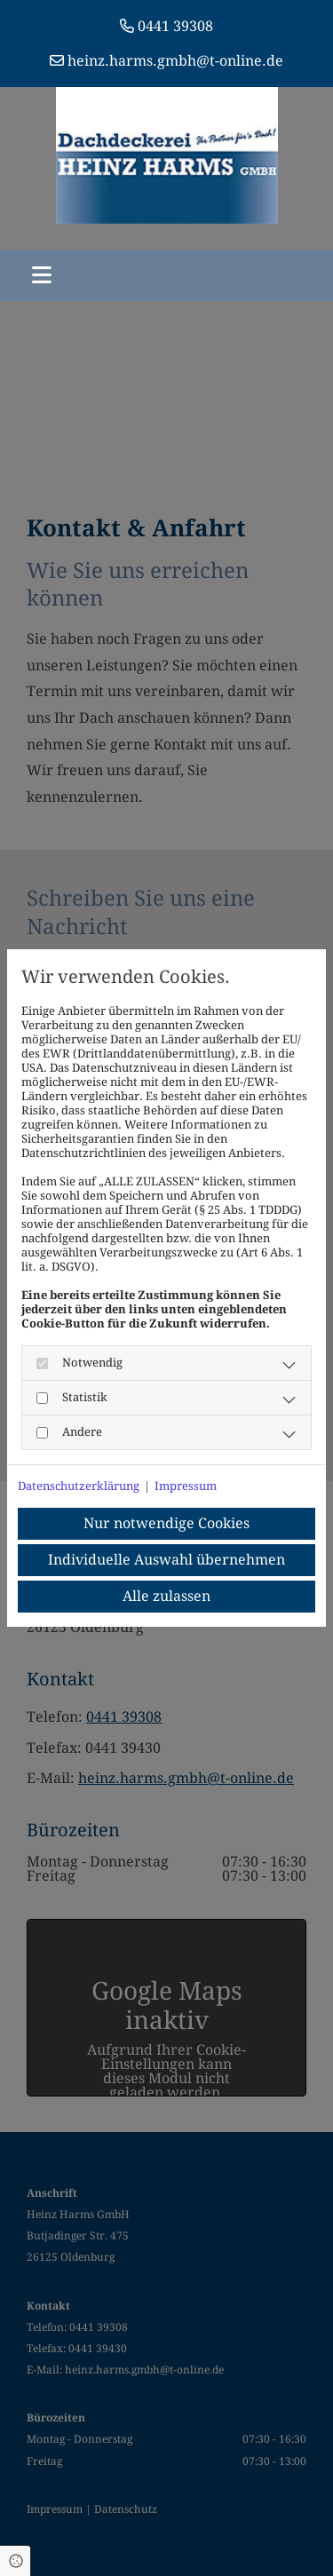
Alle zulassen (166, 1596)
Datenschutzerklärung (78, 1486)
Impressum (186, 1486)
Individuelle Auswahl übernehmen (166, 1559)
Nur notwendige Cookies (166, 1523)
